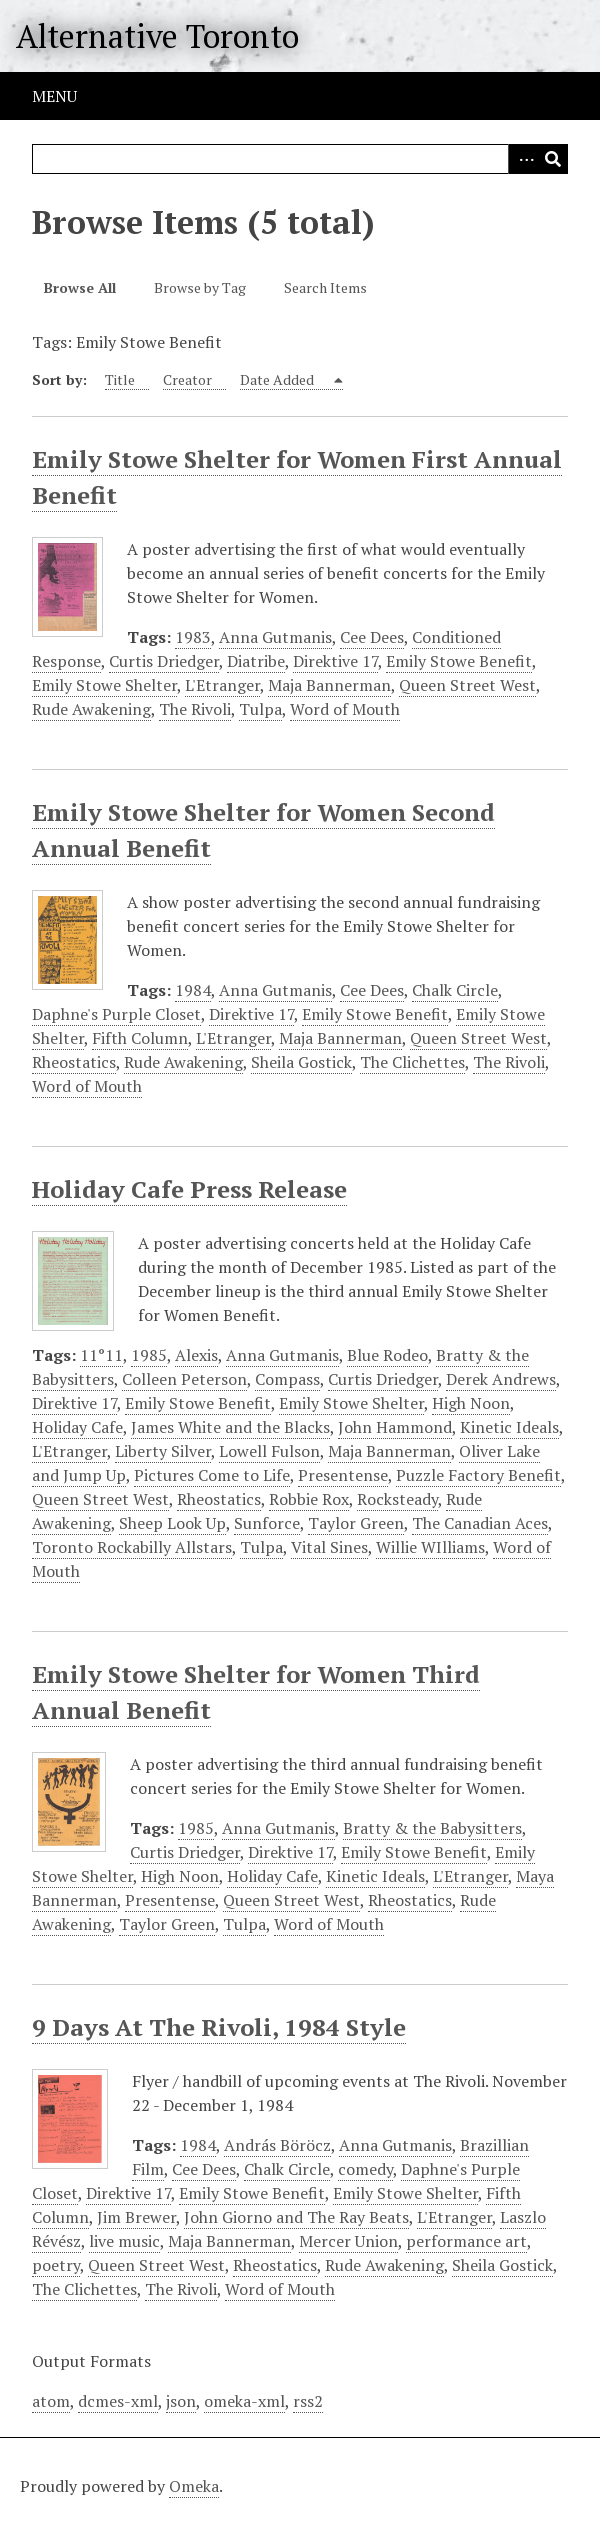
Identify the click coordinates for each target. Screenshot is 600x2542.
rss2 (308, 2401)
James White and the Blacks (230, 1427)
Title (120, 379)
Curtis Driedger (164, 661)
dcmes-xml (118, 2401)
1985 (149, 1355)
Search (553, 159)
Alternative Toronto (157, 36)
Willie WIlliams (430, 1547)
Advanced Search (523, 159)
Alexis (196, 1355)
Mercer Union (348, 2241)
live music (124, 2241)
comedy (365, 2169)
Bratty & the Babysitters (432, 1828)
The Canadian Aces (480, 1523)
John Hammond (395, 1427)
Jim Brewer (136, 2217)
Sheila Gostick (301, 1062)
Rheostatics (74, 1062)
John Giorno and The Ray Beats (296, 2217)
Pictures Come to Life (212, 1475)
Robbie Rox (309, 1499)
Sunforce (267, 1523)
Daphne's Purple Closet (116, 1014)
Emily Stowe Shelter (104, 685)
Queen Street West (467, 685)
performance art (466, 2241)
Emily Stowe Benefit (459, 661)
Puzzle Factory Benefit (478, 1475)
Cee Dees (372, 637)
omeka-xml (244, 2401)
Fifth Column (140, 1038)
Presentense (343, 1475)
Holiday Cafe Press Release (189, 1189)
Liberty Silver (163, 1451)
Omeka (194, 2486)
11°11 (101, 1355)
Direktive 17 (335, 661)
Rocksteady (397, 1499)
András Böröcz (277, 2145)
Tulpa (260, 709)
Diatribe (256, 661)
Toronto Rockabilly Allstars (132, 1547)
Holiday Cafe (77, 1427)
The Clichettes (412, 1062)
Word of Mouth (345, 709)
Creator (187, 379)
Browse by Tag (200, 287)
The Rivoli (195, 709)
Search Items (325, 287)
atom (51, 2401)
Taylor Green (356, 1523)
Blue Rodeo (387, 1355)
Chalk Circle (455, 990)
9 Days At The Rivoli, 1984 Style (219, 2027)
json (181, 2401)
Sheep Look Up (172, 1523)
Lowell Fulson (269, 1451)
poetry (56, 2265)
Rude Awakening (91, 709)
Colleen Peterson (184, 1379)
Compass (287, 1379)
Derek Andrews (501, 1379)
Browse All (80, 287)
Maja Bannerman (329, 685)
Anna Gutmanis (275, 637)
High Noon (471, 1403)
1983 (193, 637)
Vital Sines (329, 1547)
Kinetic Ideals (509, 1427)
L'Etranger (222, 685)
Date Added (278, 379)
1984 (193, 990)
